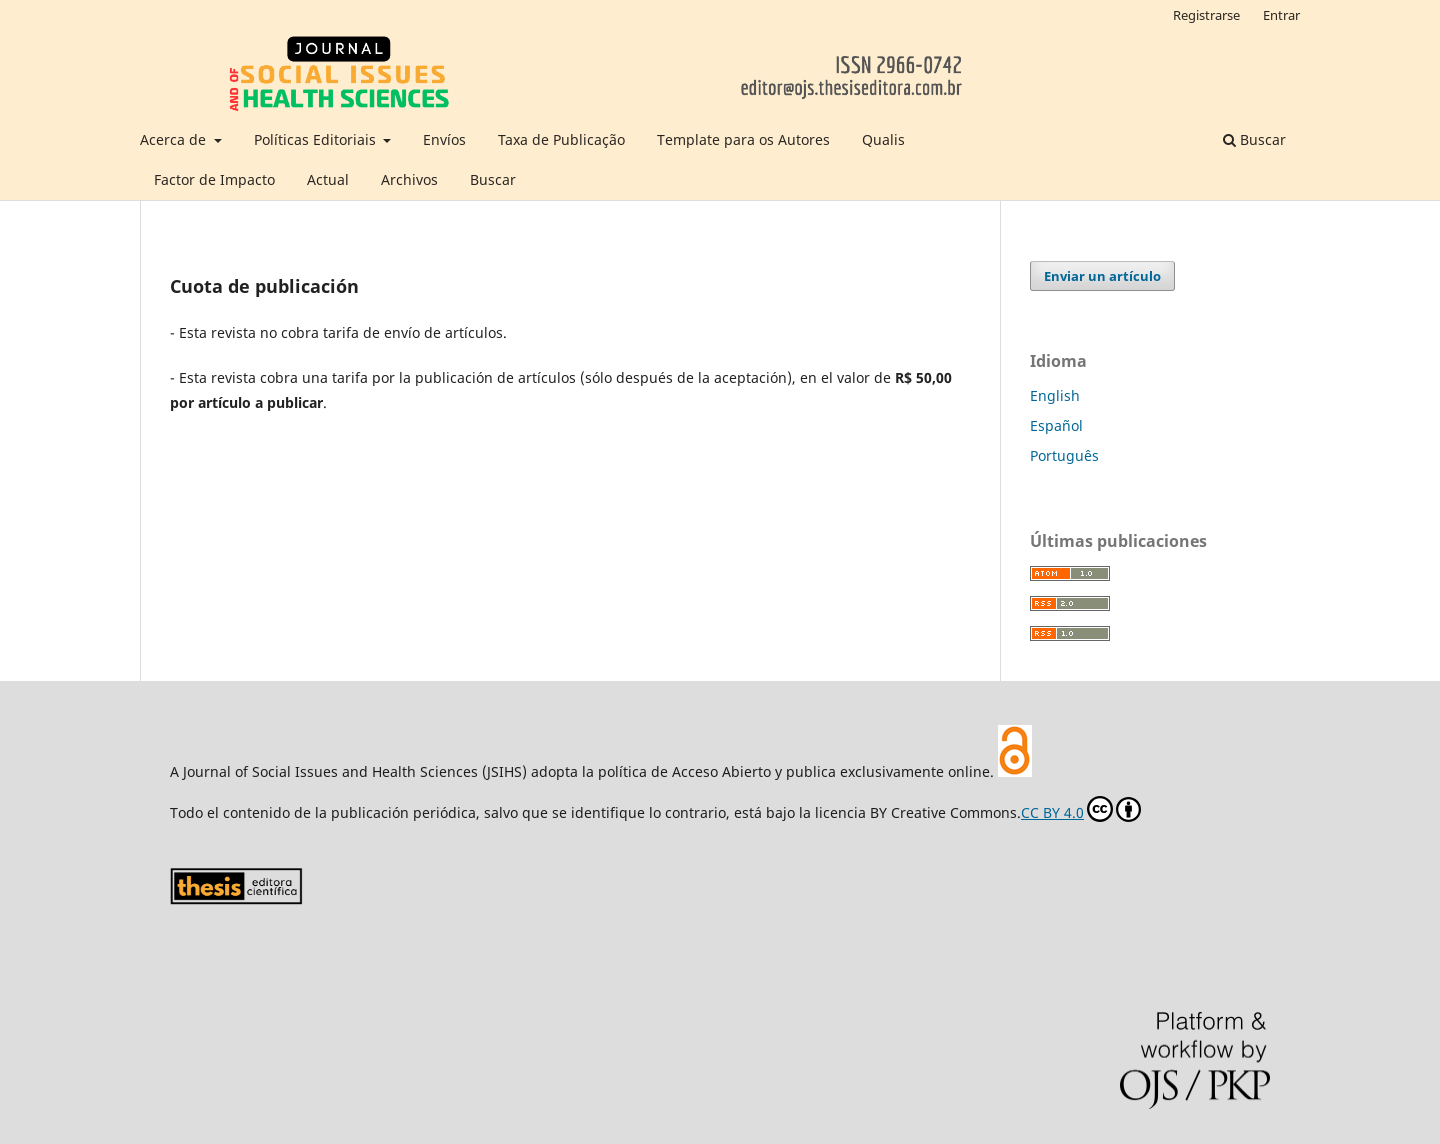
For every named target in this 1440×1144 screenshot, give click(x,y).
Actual (328, 179)
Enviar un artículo (1102, 276)
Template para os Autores (743, 139)
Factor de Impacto (214, 179)
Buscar (493, 179)
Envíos (444, 139)
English (1055, 395)
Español (1056, 425)
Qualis (883, 139)
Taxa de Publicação (561, 139)
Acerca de (175, 139)
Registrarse (1206, 15)
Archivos (409, 179)
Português (1064, 455)
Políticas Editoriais (317, 139)
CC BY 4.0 (1081, 809)
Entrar (1281, 15)
